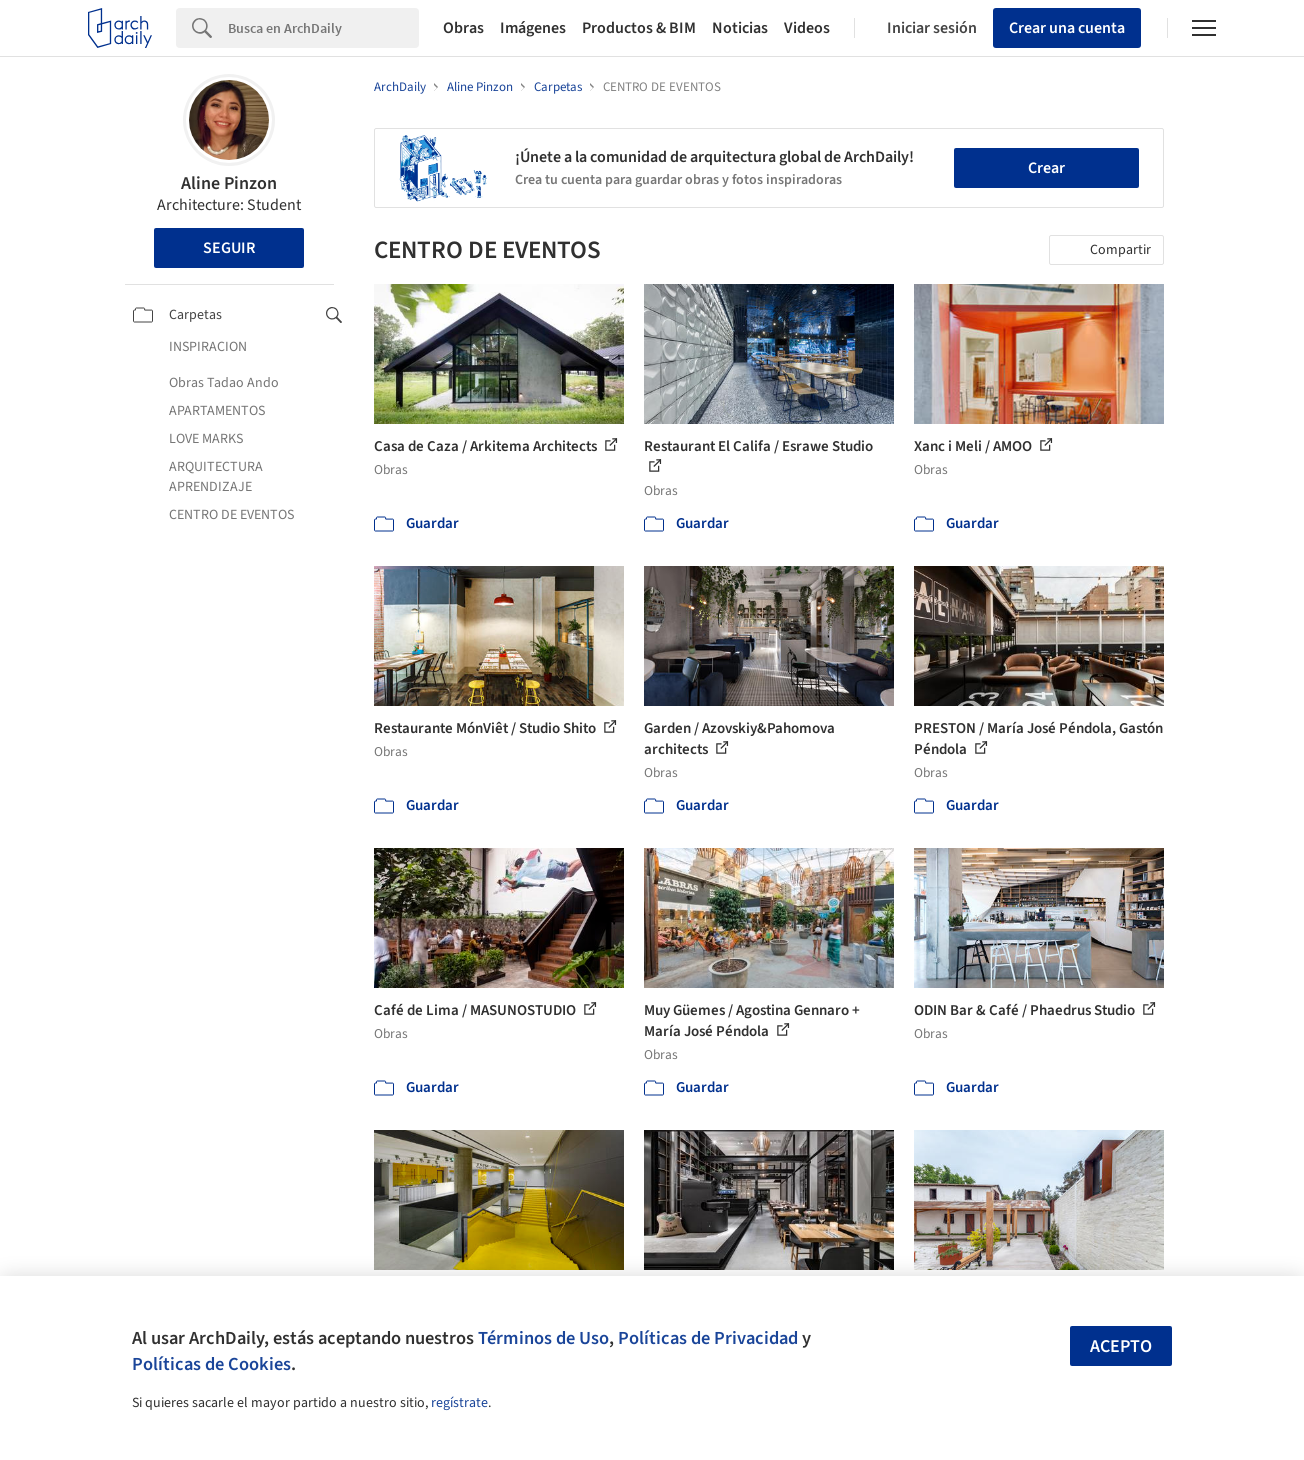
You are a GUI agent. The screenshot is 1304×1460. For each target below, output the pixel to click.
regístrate (459, 1403)
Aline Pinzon (229, 183)
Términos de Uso (543, 1338)
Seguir (229, 248)
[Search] (323, 28)
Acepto (1121, 1346)
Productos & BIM (639, 28)
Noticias (740, 28)
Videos (807, 28)
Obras (463, 28)
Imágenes (533, 28)
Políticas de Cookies (211, 1364)
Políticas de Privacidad (708, 1338)
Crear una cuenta (1067, 28)
